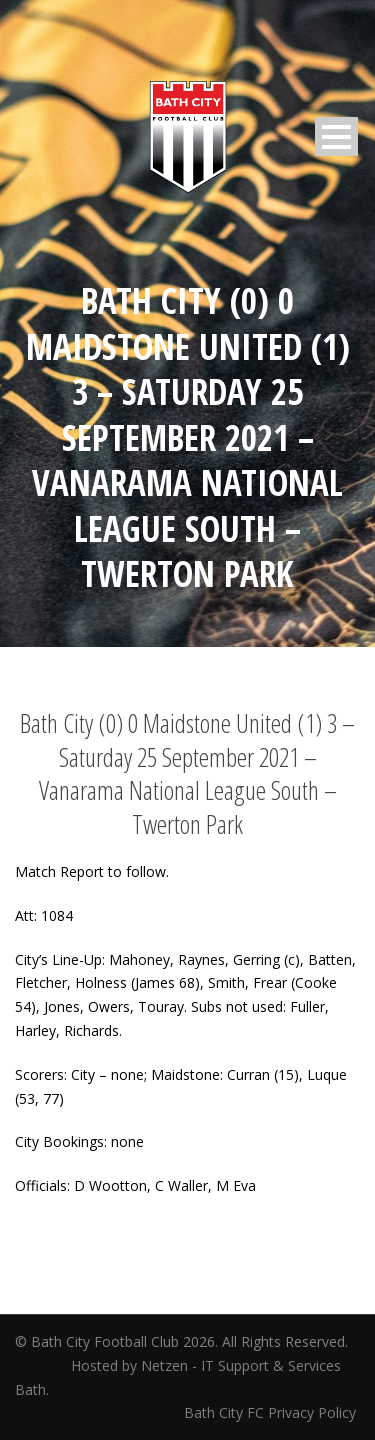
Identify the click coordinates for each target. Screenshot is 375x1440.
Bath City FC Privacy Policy (272, 1412)
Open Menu (336, 136)
